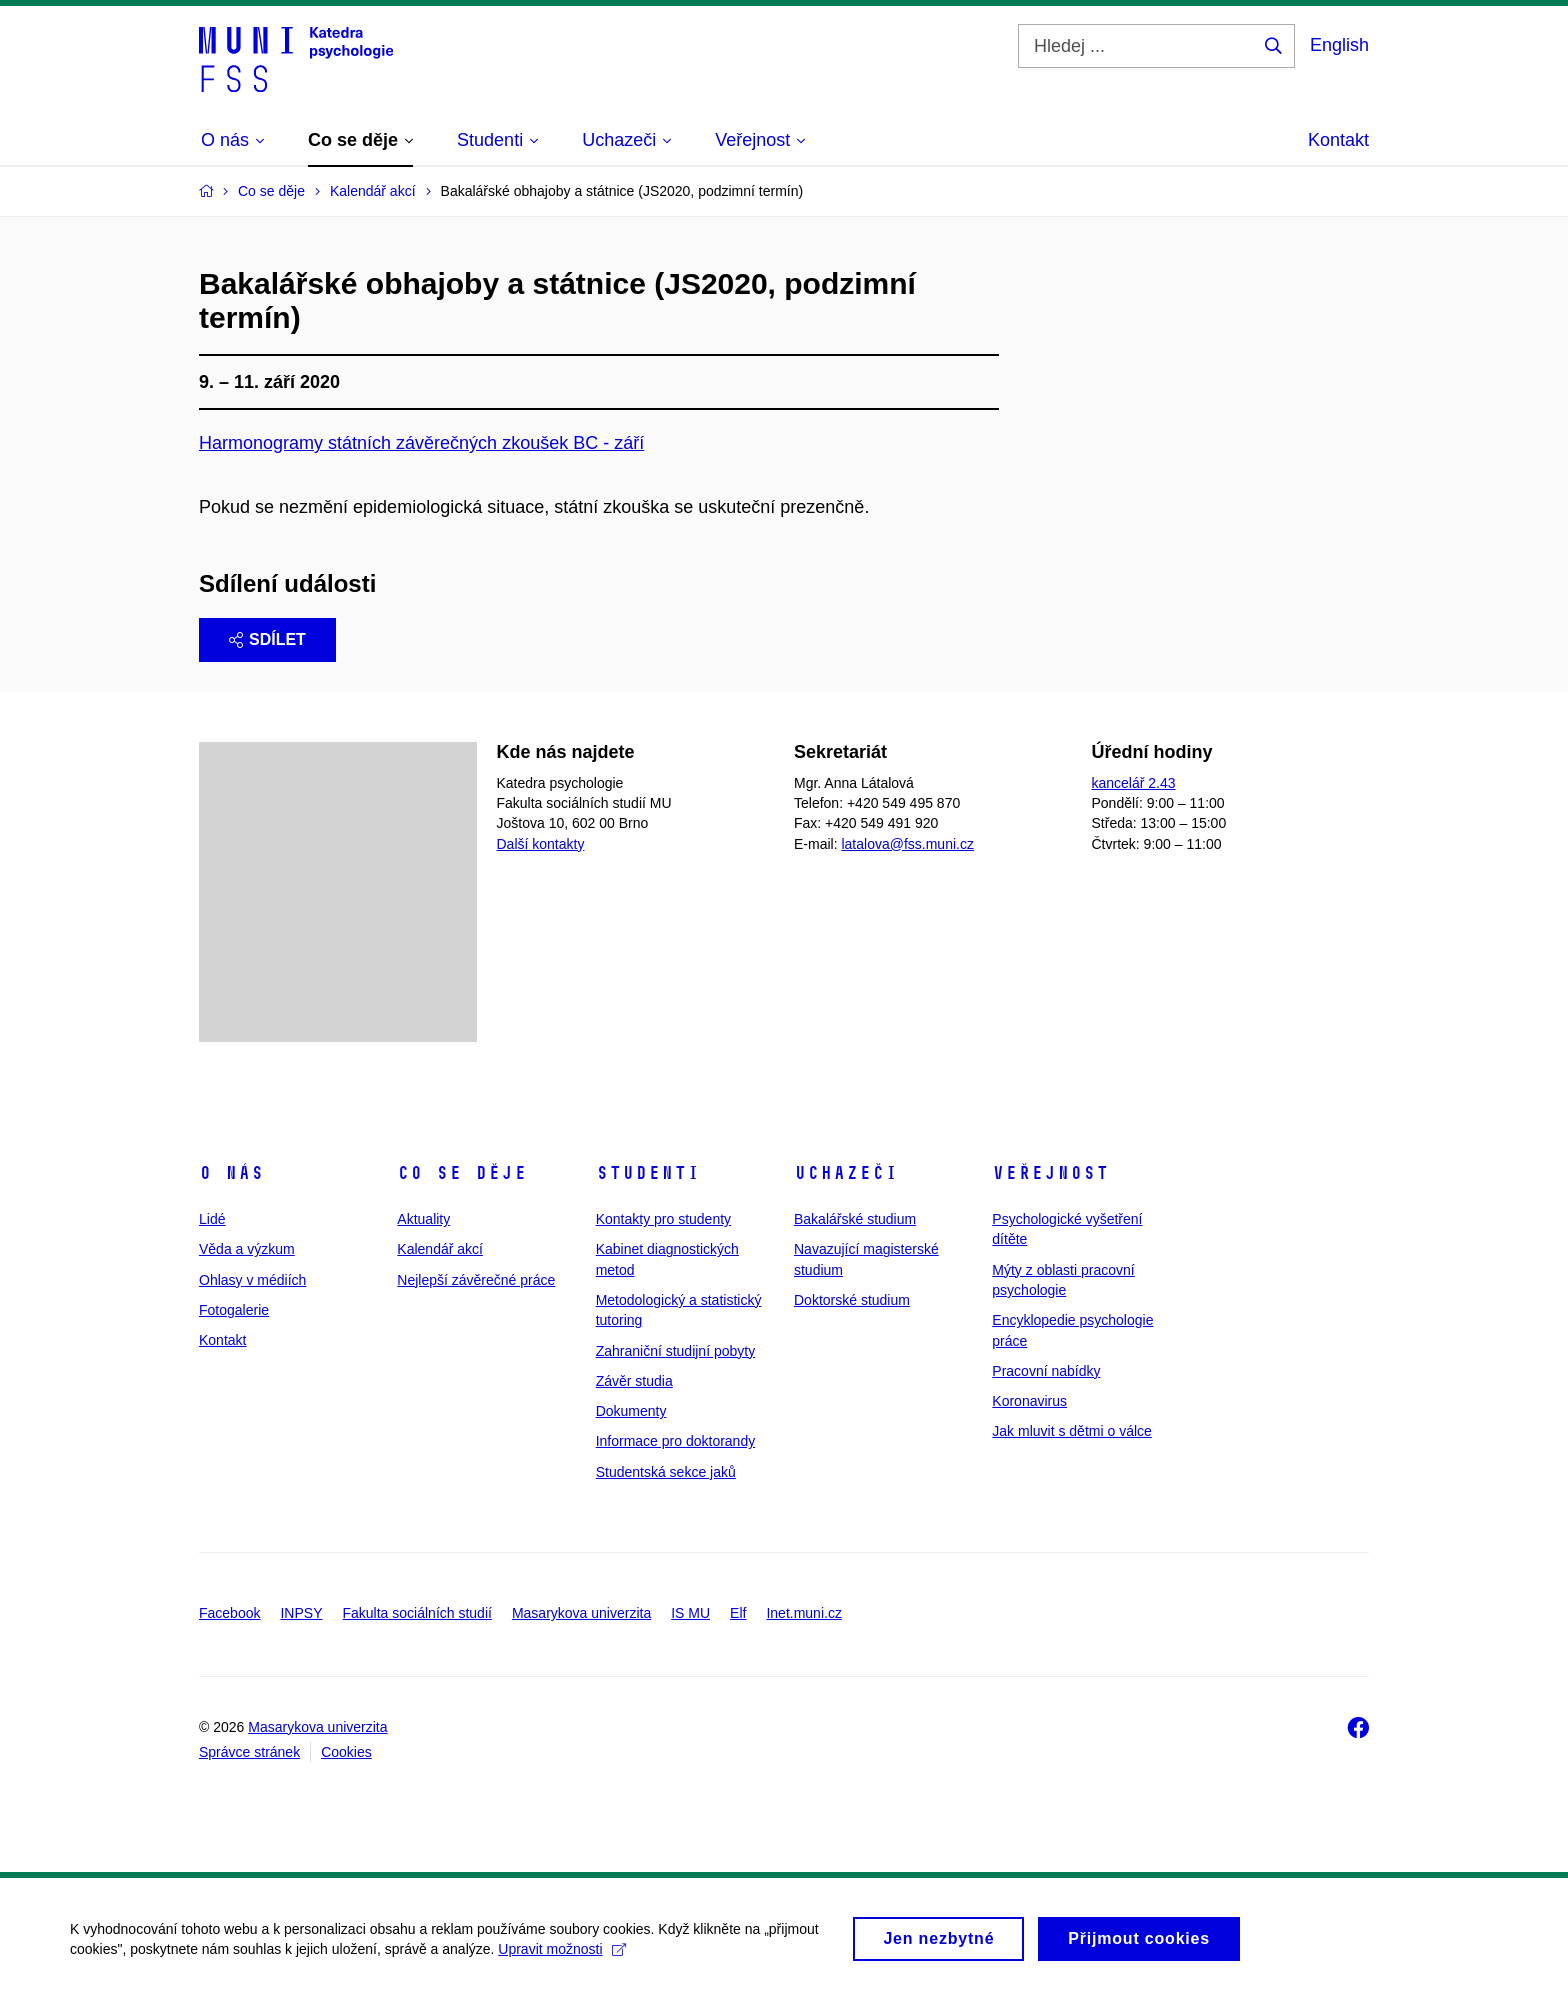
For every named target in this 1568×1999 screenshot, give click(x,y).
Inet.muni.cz (803, 1613)
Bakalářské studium (855, 1219)
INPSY (301, 1613)
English (1339, 45)
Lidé (212, 1219)
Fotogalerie (234, 1310)
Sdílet (267, 639)
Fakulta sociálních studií (417, 1613)
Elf (738, 1613)
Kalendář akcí (440, 1249)
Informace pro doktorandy (676, 1441)
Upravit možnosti (561, 1955)
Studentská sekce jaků (666, 1472)
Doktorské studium (852, 1300)
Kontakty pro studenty (663, 1219)
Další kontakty (541, 844)
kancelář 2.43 (1134, 783)
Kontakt (1338, 140)
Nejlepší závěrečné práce (476, 1280)
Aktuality (423, 1219)
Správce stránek (249, 1752)
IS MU (690, 1613)
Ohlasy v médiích (252, 1280)
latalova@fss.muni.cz (907, 844)
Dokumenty (631, 1411)
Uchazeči (846, 1173)
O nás (231, 1173)
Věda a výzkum (247, 1249)
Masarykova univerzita (581, 1613)
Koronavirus (1029, 1401)
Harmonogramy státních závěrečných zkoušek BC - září (421, 443)
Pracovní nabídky (1046, 1371)
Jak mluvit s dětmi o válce (1072, 1431)
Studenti (648, 1173)
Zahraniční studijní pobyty (676, 1351)
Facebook (229, 1613)
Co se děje (462, 1173)
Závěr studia (634, 1381)
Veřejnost (1050, 1173)
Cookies (346, 1752)
